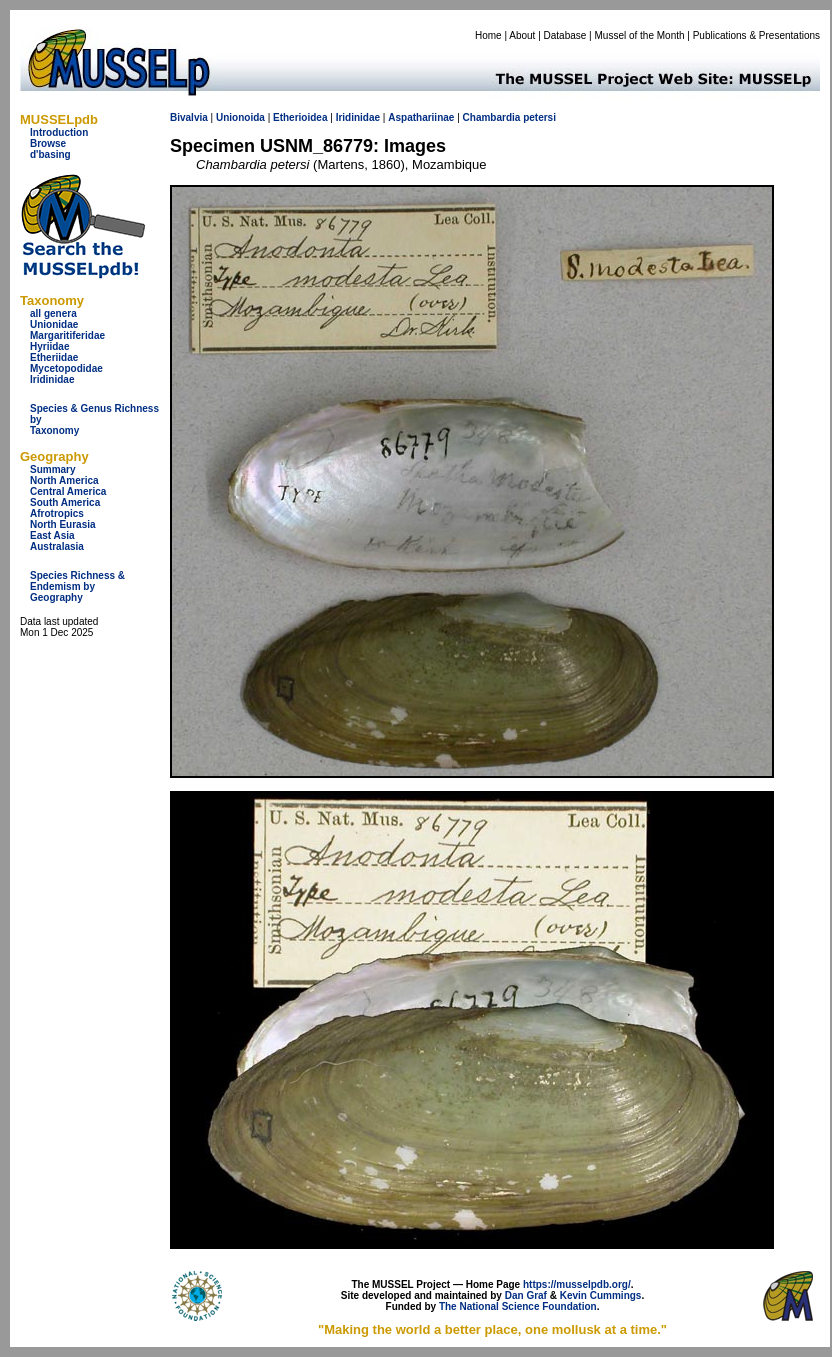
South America (65, 502)
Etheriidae (54, 357)
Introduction (59, 132)
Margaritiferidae (67, 335)
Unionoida (240, 117)
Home (488, 35)
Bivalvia (189, 117)
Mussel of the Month (640, 35)
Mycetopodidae (66, 368)
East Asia (52, 535)
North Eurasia (63, 524)
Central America (68, 491)
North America (64, 480)
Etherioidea (300, 117)
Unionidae (54, 324)
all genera (53, 313)
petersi (539, 117)
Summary (53, 469)
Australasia (57, 546)
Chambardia (492, 117)
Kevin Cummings (601, 1295)
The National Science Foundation (518, 1306)
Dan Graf (526, 1295)
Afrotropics (57, 513)
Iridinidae (52, 379)
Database (565, 35)
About (522, 35)
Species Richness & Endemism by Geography (77, 586)
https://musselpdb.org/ (577, 1284)
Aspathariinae (421, 117)
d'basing (50, 154)
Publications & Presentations (756, 35)
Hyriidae (49, 346)
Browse (48, 143)
